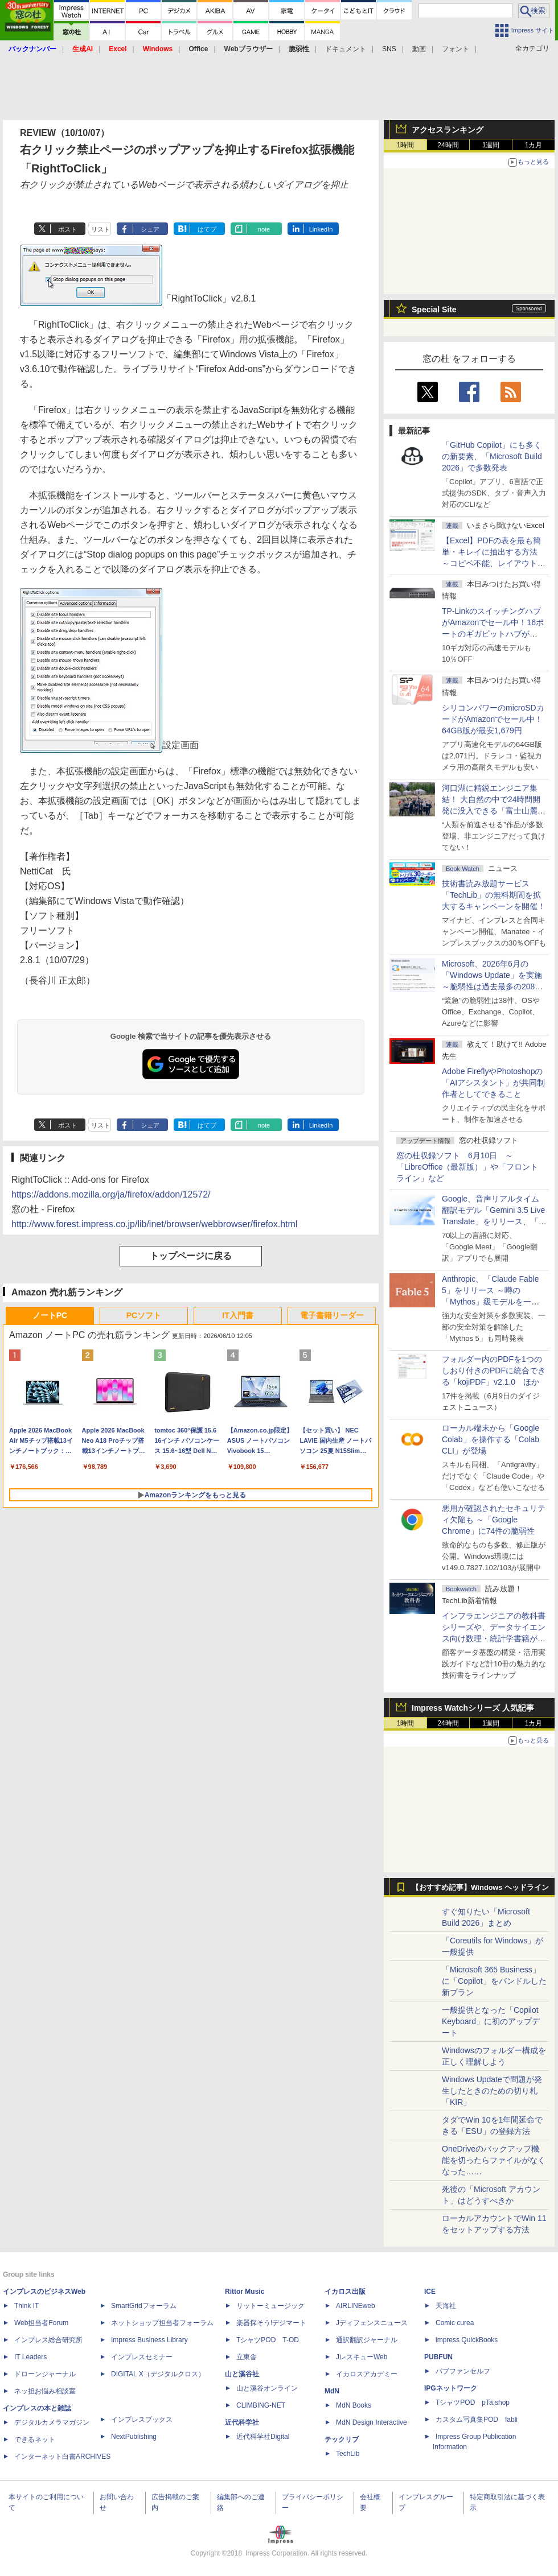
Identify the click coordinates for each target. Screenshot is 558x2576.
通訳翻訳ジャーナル (366, 2340)
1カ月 (534, 145)
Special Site (434, 309)
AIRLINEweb (355, 2306)
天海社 (446, 2306)
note (264, 229)
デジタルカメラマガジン (51, 2422)
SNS (389, 49)
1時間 (406, 145)
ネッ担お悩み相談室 (45, 2391)
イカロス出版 (345, 2292)
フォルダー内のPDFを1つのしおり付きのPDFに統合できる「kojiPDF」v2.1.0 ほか (493, 1370)
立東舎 (246, 2357)
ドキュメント (345, 49)
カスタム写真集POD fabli (477, 2420)
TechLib (347, 2454)
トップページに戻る (191, 1256)
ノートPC (49, 1315)
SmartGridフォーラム (144, 2306)
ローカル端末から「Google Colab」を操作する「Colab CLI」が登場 (490, 1439)
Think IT (26, 2306)
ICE (430, 2292)
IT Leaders (30, 2357)
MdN (332, 2391)
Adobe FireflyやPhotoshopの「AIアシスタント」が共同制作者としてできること (493, 1083)
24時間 (447, 145)
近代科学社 (242, 2422)
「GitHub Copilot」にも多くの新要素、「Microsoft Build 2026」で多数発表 (492, 456)
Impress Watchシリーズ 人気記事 (473, 1707)
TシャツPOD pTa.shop (473, 2402)
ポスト (67, 229)
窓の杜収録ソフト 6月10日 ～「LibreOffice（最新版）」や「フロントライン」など (467, 1167)
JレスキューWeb (361, 2357)
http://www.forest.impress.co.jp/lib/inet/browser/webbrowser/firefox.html (154, 1224)
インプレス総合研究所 (48, 2340)
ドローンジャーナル (45, 2374)
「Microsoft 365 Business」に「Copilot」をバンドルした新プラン (494, 1981)
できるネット (34, 2439)
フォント (455, 49)
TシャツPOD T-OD (267, 2340)
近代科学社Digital (262, 2437)
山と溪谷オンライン (267, 2388)
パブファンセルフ (463, 2371)
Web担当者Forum (41, 2323)
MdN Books (353, 2405)
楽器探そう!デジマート (271, 2323)
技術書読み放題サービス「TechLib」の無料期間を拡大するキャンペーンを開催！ (493, 895)
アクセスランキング (447, 129)
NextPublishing (134, 2437)
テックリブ (342, 2439)
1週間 (491, 145)
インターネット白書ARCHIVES (62, 2457)
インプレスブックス (142, 2420)
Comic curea (455, 2323)
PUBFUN (438, 2357)
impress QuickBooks (467, 2340)
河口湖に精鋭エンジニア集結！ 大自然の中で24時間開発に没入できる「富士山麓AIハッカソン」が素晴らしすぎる (493, 810)
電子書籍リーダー (332, 1315)
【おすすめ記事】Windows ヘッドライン (480, 1888)
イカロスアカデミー (366, 2374)
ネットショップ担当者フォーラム (162, 2323)
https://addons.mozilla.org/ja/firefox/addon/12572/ (111, 1194)
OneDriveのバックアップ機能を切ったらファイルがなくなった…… (493, 2160)
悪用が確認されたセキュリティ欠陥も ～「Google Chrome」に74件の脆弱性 (493, 1519)
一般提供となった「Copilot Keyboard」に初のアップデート (491, 2021)
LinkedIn (321, 229)
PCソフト (143, 1315)
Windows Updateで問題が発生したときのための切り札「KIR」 (492, 2091)
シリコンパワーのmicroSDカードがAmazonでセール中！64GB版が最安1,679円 (493, 719)
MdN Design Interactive (371, 2422)
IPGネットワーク (450, 2388)
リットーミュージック (270, 2306)
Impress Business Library (149, 2340)
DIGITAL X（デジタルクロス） (158, 2374)
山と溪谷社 (242, 2374)
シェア (150, 229)
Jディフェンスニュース (372, 2323)
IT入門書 (237, 1315)
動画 (419, 49)
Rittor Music (244, 2292)
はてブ (207, 229)
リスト (100, 229)
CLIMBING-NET (260, 2405)
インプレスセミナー (142, 2357)
